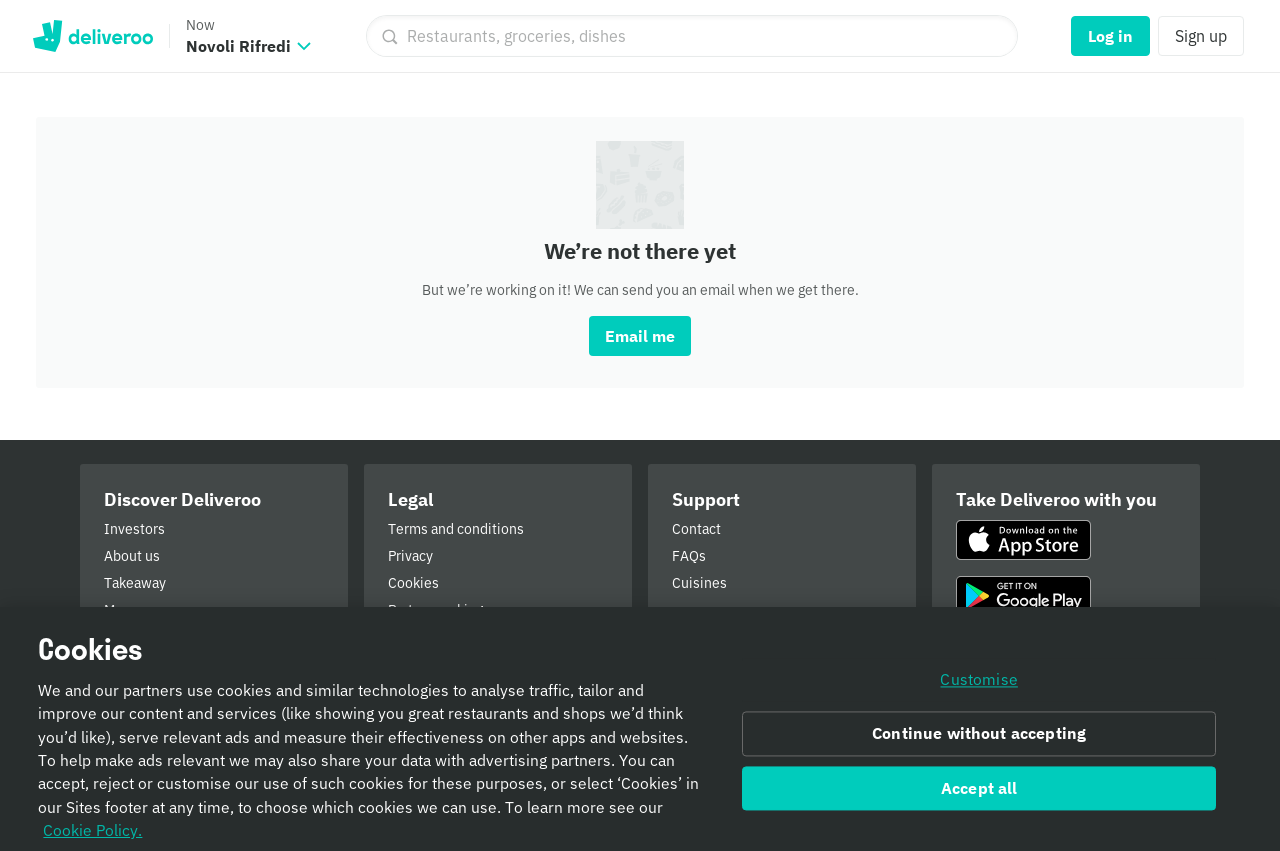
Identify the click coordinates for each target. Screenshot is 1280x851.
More (120, 610)
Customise (978, 688)
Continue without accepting (979, 742)
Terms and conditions (456, 529)
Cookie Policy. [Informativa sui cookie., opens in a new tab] (92, 838)
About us (132, 556)
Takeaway (135, 583)
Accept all (979, 797)
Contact (696, 529)
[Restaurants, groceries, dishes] (692, 36)
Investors (134, 529)
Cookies (413, 583)
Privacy (410, 556)
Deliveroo (92, 36)
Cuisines (699, 583)
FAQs (689, 556)
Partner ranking (435, 610)
